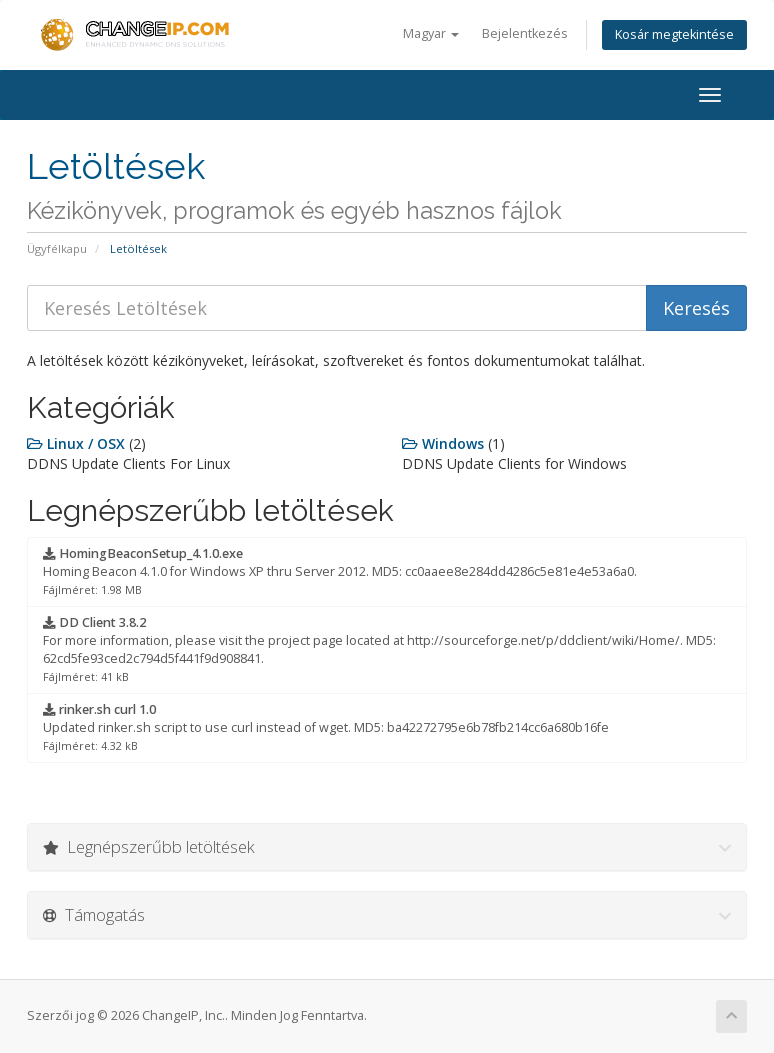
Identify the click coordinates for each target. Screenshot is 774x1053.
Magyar (431, 33)
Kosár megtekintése (674, 34)
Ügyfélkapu (57, 248)
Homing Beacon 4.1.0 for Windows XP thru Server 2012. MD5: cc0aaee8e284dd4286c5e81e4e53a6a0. (340, 571)
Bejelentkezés (525, 33)
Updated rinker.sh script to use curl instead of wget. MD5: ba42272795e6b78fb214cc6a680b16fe (326, 727)
